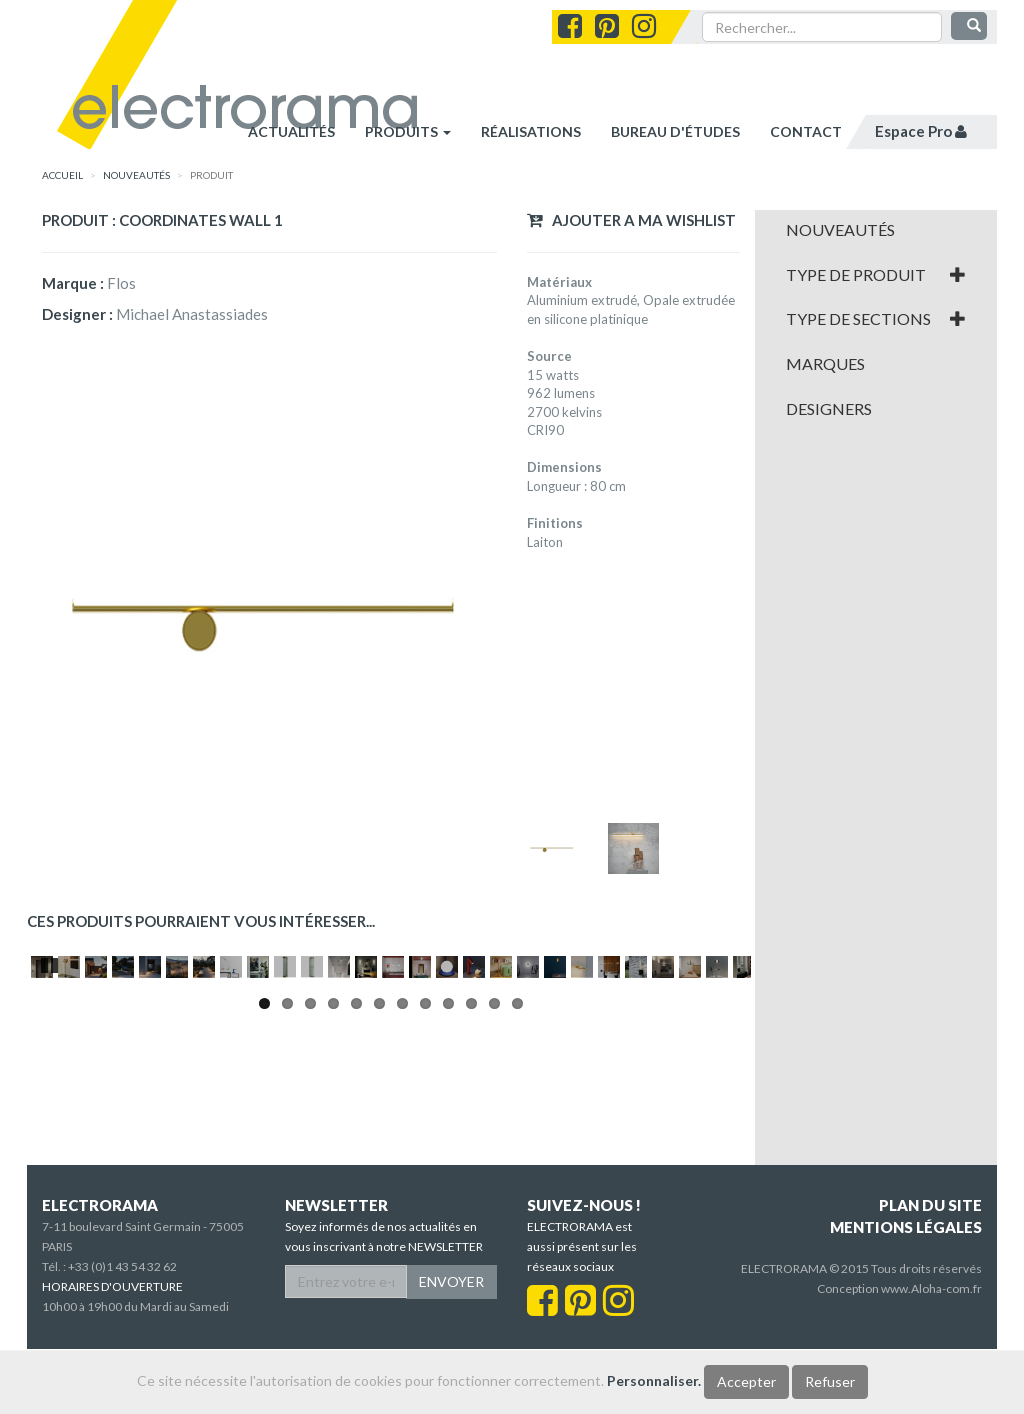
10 (471, 1191)
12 (517, 1191)
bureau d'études (675, 131)
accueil (62, 175)
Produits (408, 131)
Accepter (746, 1381)
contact (806, 131)
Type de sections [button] (876, 319)
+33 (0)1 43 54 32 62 (122, 1331)
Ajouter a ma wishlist (631, 220)
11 (494, 1191)
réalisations (531, 131)
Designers (829, 409)
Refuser (830, 1381)
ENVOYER (451, 1346)
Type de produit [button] (876, 275)
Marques (825, 364)
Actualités (291, 131)
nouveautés (136, 175)
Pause (51, 1151)
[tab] (876, 230)
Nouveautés (840, 230)
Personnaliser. (654, 1380)
